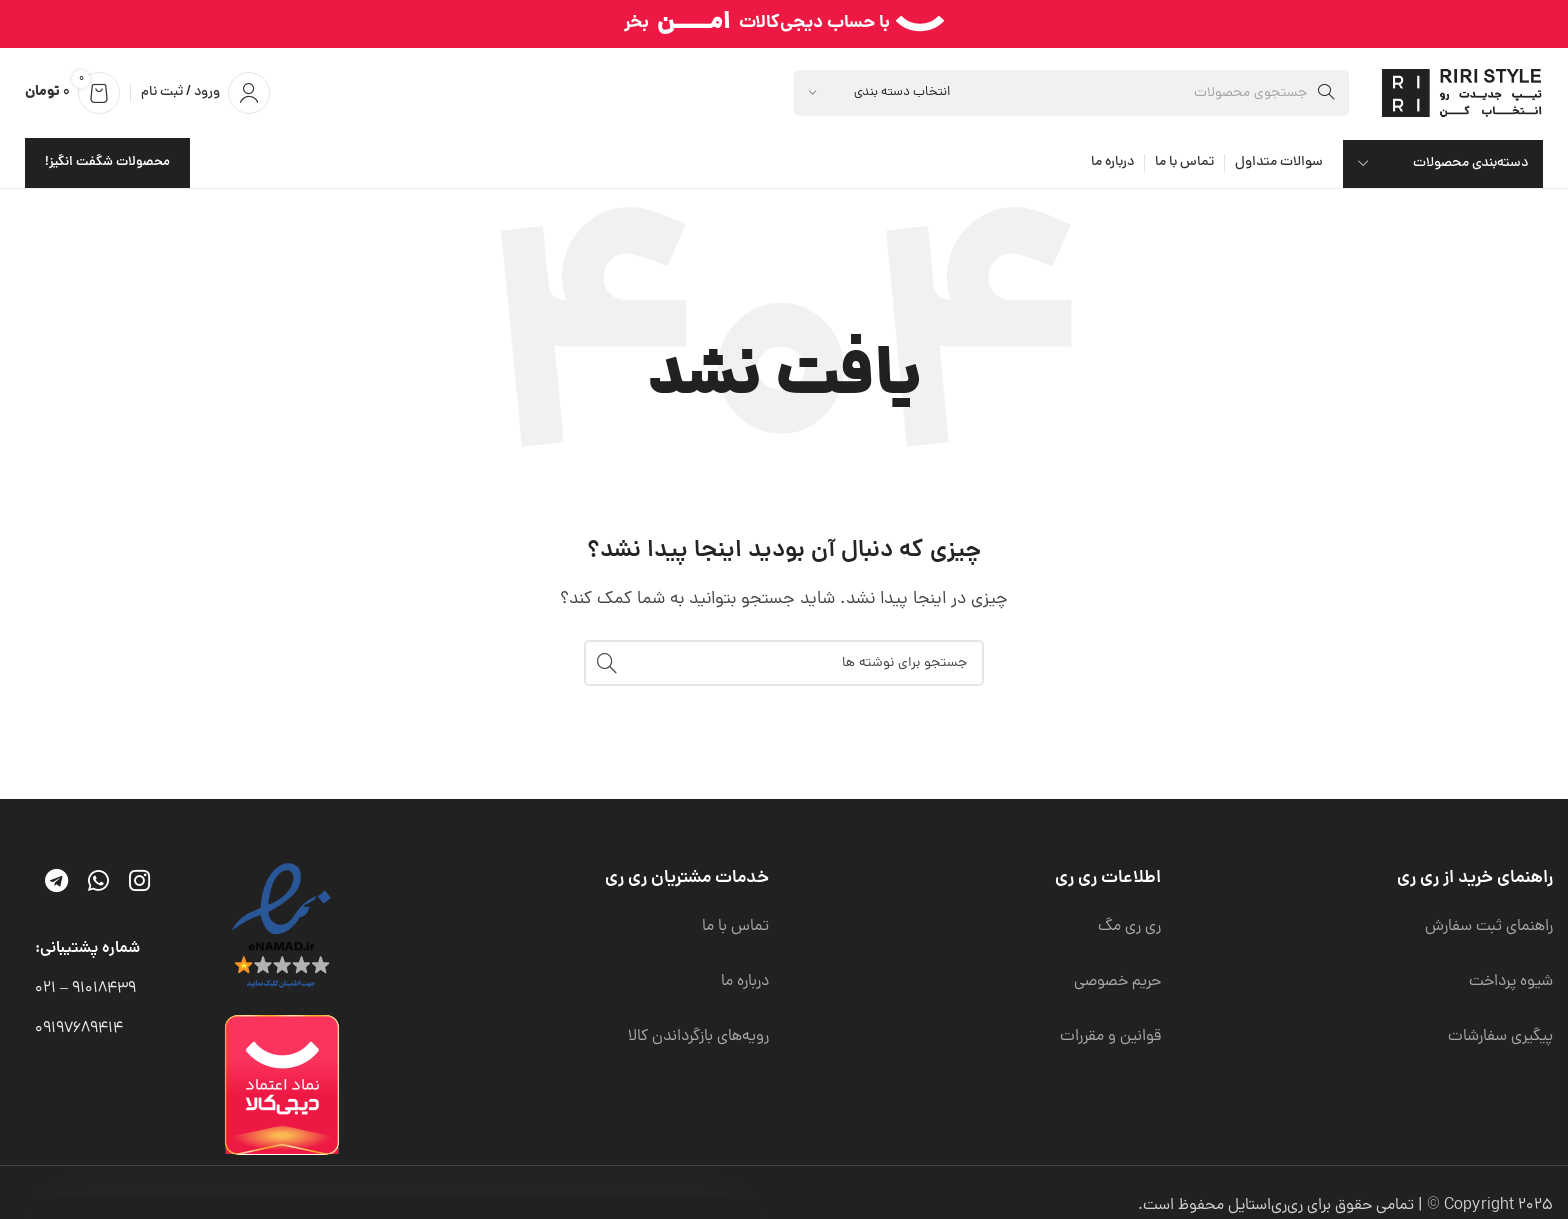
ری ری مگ (1129, 927)
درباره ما (745, 982)
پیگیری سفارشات (1500, 1037)
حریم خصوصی (1117, 982)
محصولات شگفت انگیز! (107, 162)
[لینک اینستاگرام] (139, 884)
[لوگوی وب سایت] (1465, 94)
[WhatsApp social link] (98, 884)
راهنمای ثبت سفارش (1489, 927)
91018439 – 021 (85, 989)
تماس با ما (735, 927)
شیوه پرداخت (1511, 982)
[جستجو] (1071, 93)
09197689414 (79, 1029)
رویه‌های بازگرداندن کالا (698, 1037)
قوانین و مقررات (1110, 1037)
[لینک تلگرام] (56, 884)
